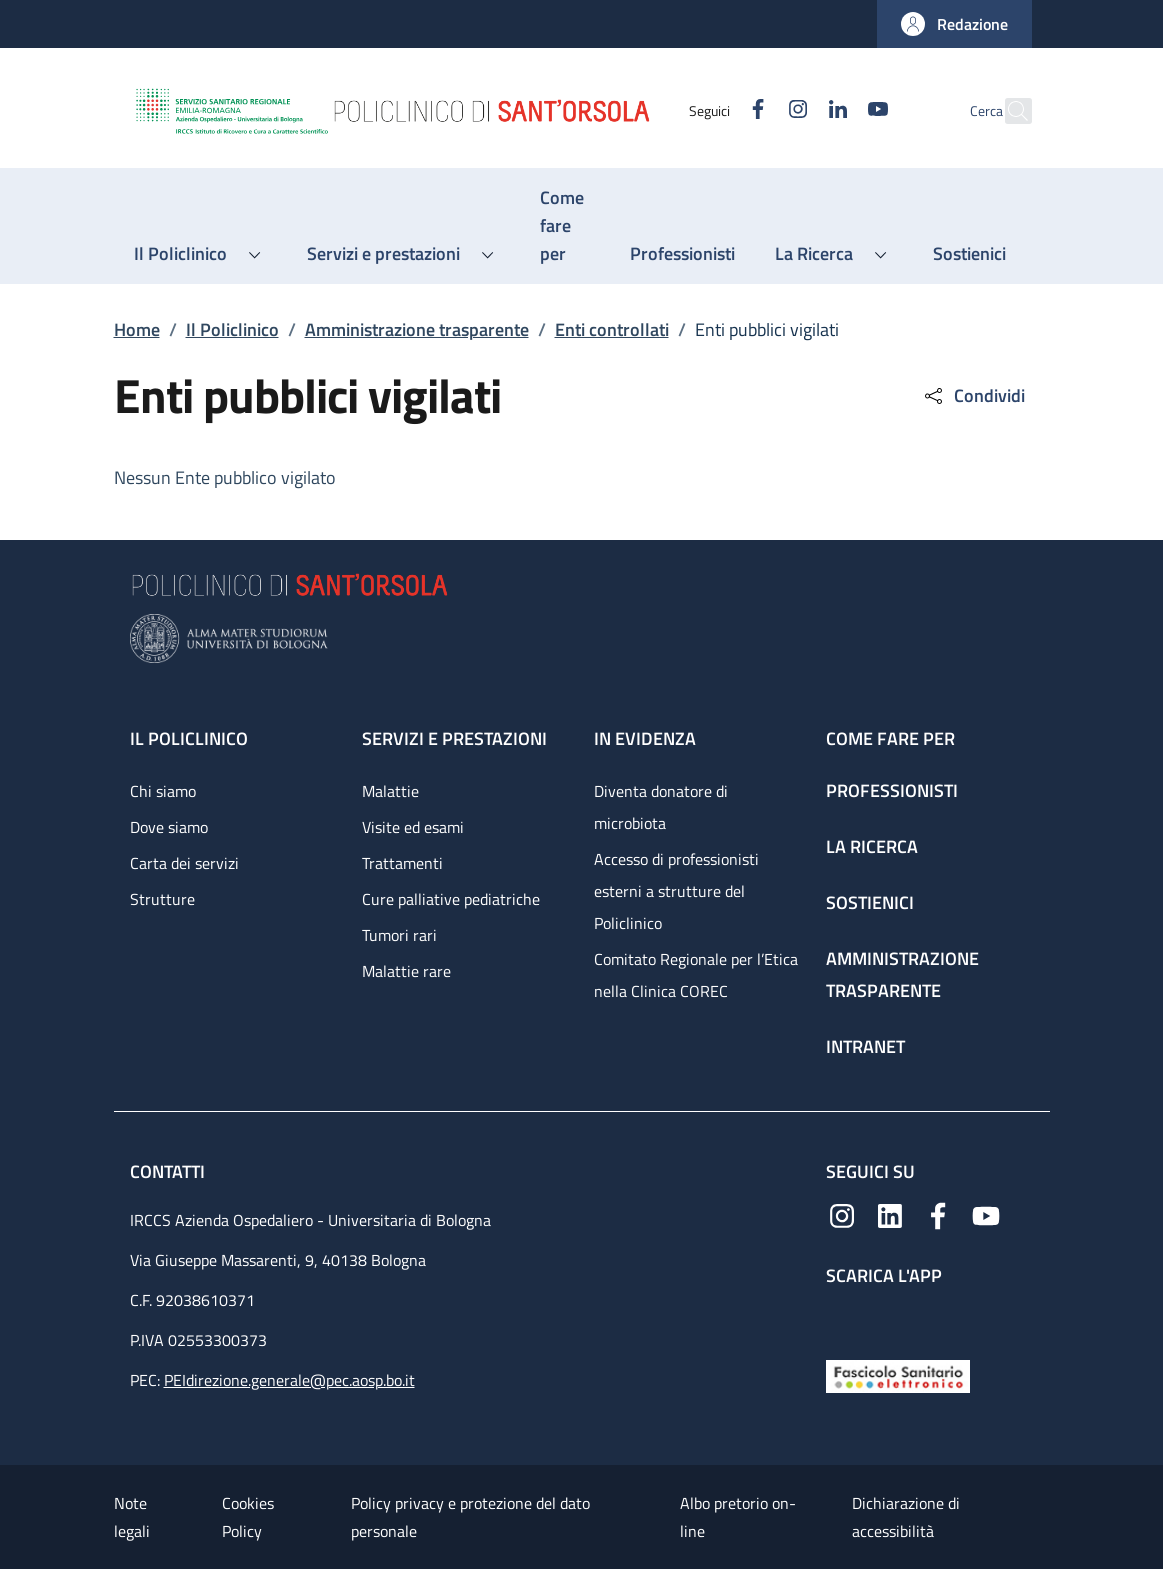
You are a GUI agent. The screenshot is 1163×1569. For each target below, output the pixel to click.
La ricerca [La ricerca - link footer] (872, 846)
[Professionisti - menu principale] (682, 254)
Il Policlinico (232, 329)
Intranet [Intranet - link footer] (865, 1046)
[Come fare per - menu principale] (565, 226)
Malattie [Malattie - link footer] (390, 791)
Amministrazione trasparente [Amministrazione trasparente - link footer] (902, 974)
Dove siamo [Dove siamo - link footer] (169, 827)
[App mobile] (842, 1318)
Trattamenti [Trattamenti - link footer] (402, 863)
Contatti (169, 1171)
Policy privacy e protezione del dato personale (470, 1517)
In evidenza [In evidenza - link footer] (645, 738)
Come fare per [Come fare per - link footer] (890, 738)
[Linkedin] (795, 110)
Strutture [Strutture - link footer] (162, 899)
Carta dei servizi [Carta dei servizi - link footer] (184, 863)
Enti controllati (612, 329)
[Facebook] (715, 110)
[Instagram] (755, 110)
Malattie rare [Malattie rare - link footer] (406, 971)
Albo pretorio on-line (738, 1517)
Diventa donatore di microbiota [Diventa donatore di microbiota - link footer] (661, 807)
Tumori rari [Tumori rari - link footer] (399, 935)
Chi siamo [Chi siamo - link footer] (163, 791)
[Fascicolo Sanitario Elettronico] (898, 1374)
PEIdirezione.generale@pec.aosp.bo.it (289, 1380)
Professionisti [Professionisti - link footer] (892, 790)
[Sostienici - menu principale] (969, 254)
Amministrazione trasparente (417, 329)
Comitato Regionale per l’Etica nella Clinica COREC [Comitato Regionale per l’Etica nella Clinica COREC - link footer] (696, 975)
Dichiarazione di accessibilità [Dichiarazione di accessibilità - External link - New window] (906, 1517)
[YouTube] (835, 110)
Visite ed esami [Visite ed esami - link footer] (413, 827)
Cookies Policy (248, 1517)
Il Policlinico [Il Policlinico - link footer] (189, 738)
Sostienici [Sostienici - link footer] (870, 902)
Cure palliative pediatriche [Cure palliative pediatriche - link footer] (451, 899)
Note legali (132, 1517)
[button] (954, 24)
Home (137, 329)
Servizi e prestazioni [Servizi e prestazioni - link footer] (454, 738)
